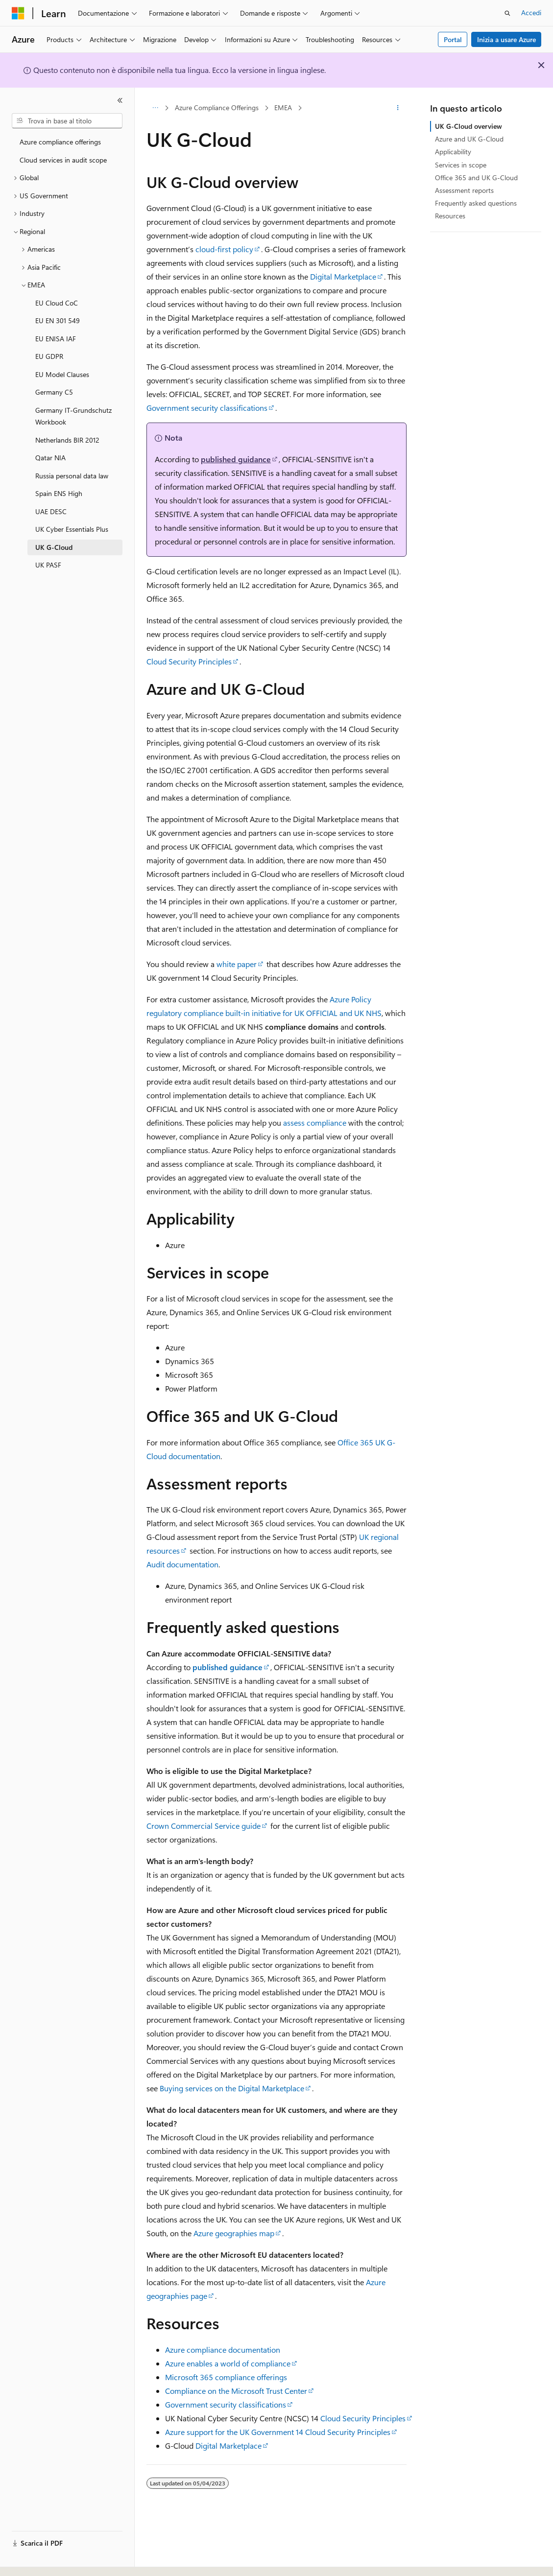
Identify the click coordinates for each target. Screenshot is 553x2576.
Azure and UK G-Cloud (469, 138)
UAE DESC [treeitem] (51, 511)
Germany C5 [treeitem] (54, 392)
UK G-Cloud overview (468, 126)
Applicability (453, 151)
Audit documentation (182, 1564)
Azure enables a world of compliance (227, 2363)
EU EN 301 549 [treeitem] (57, 320)
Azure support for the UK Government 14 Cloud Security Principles (277, 2432)
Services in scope (460, 164)
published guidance (236, 459)
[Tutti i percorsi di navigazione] (155, 108)
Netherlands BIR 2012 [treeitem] (67, 440)
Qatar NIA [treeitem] (50, 457)
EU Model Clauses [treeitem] (62, 374)
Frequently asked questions (476, 203)
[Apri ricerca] (507, 13)
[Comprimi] (120, 100)
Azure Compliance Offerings (217, 107)
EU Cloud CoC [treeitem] (56, 302)
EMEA (283, 107)
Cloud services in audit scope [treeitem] (63, 160)
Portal (453, 39)
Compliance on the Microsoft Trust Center (236, 2391)
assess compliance (314, 1122)
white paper (236, 964)
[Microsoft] (18, 13)
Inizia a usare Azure (506, 39)
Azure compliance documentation (222, 2349)
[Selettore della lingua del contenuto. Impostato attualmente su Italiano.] (33, 2560)
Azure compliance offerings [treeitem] (60, 141)
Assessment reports (464, 190)
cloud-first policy (224, 249)
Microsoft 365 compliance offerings (226, 2377)
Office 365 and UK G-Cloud (476, 177)
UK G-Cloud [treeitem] (53, 547)
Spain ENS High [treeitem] (58, 493)
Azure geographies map (233, 2233)
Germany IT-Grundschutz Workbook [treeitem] (73, 416)
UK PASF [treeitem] (48, 564)
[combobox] (67, 121)
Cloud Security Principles (189, 661)
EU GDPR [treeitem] (49, 356)
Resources (450, 215)
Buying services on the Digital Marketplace (232, 2088)
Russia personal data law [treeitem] (71, 475)
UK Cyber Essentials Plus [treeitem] (71, 529)
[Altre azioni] (398, 108)
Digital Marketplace (343, 276)
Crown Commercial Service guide (203, 1825)
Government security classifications (206, 407)
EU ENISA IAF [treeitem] (55, 338)
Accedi (531, 12)
